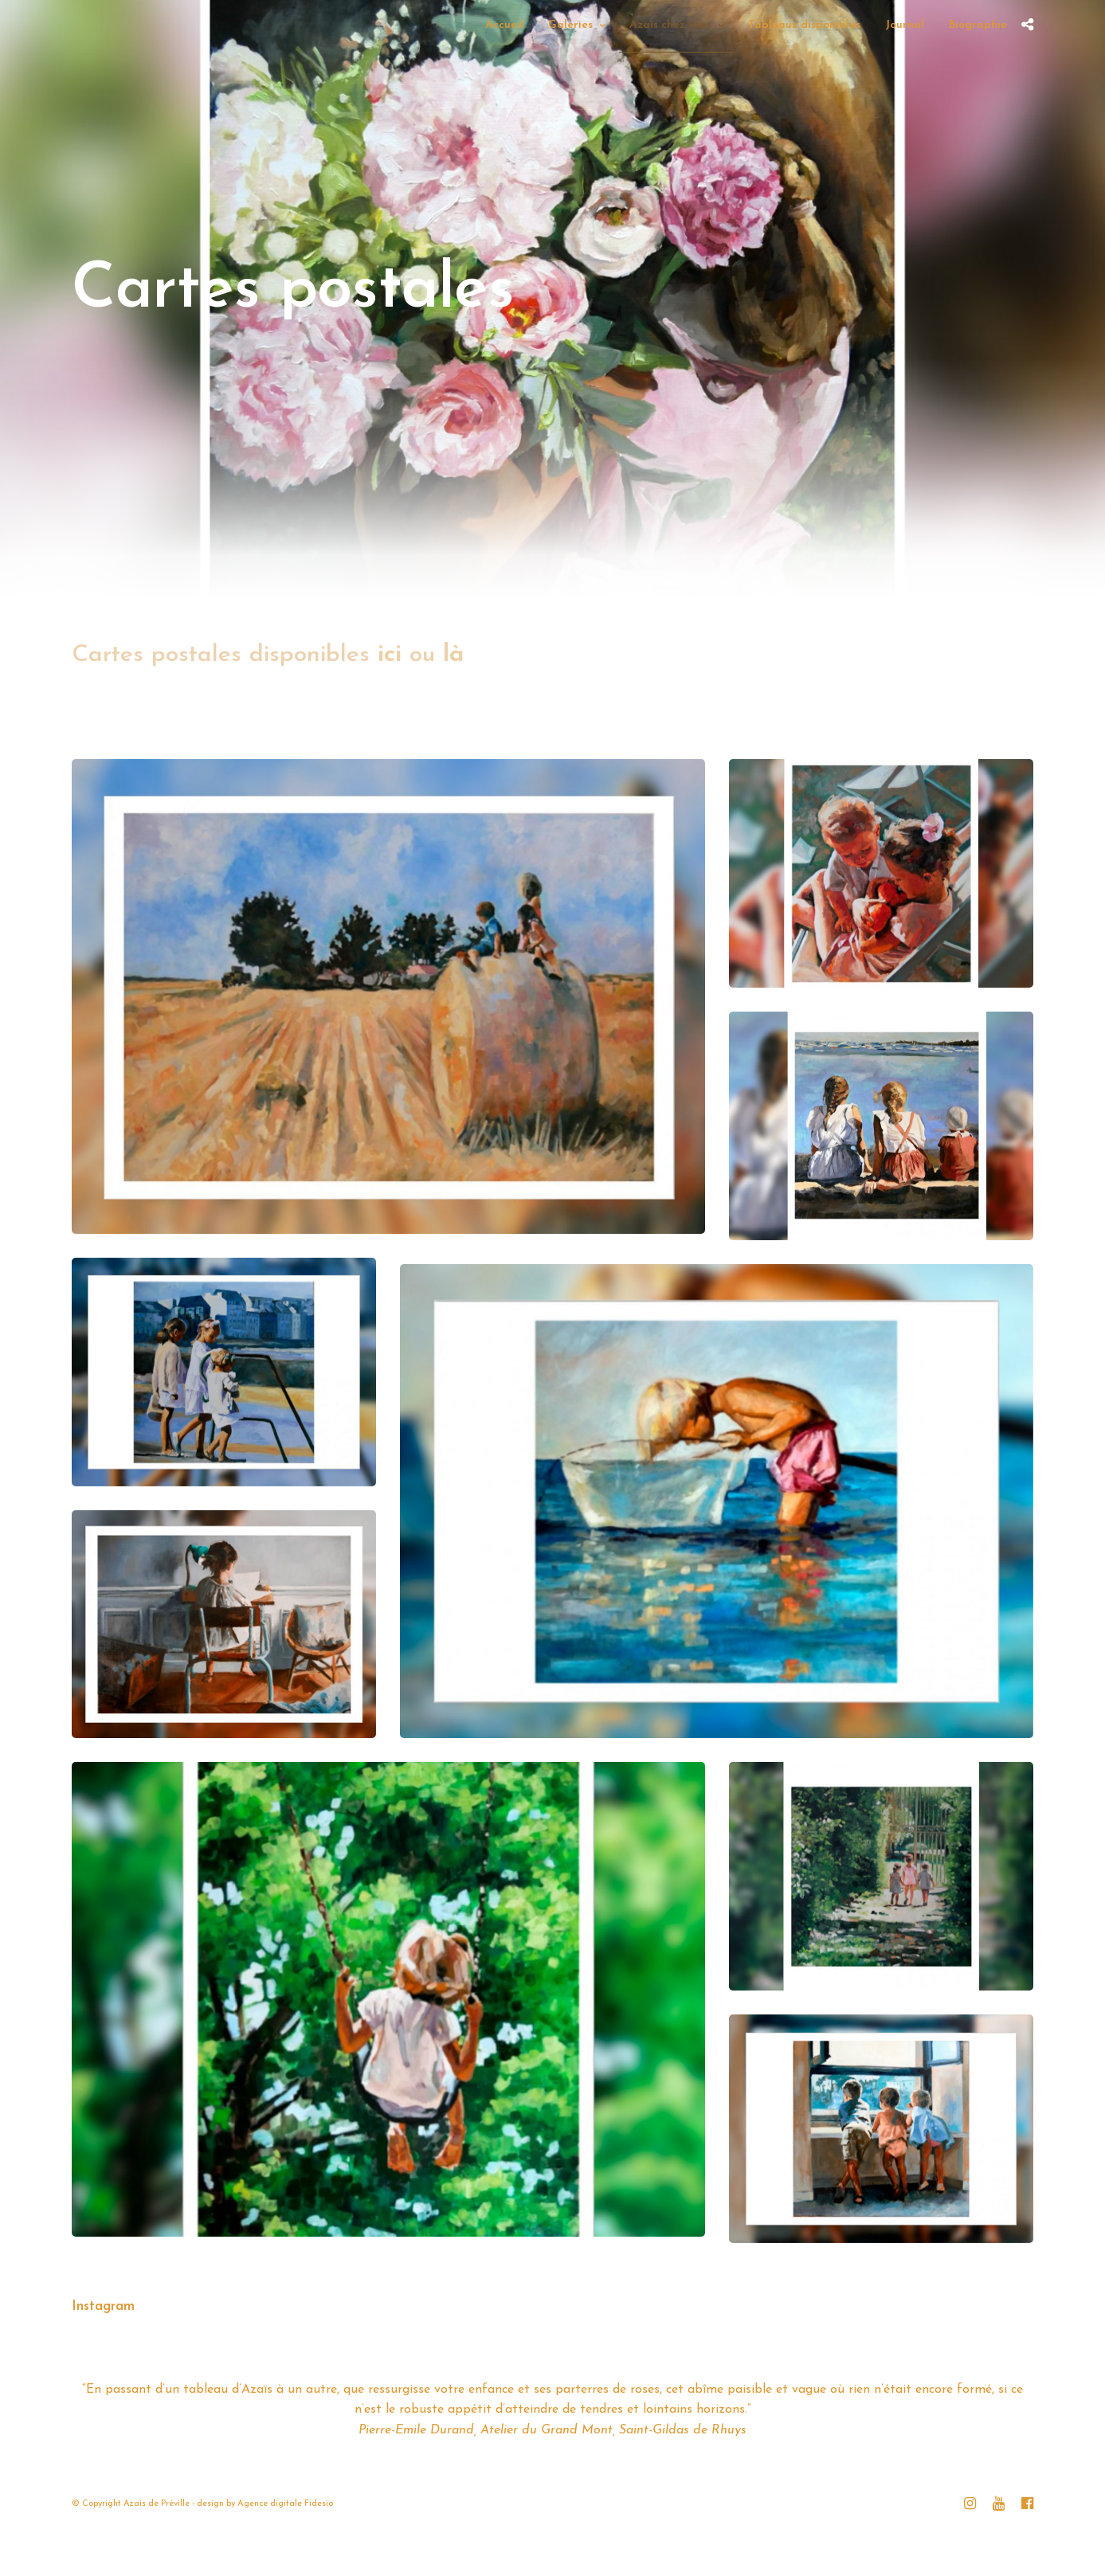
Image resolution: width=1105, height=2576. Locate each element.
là (453, 655)
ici (390, 655)
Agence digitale (269, 2504)
